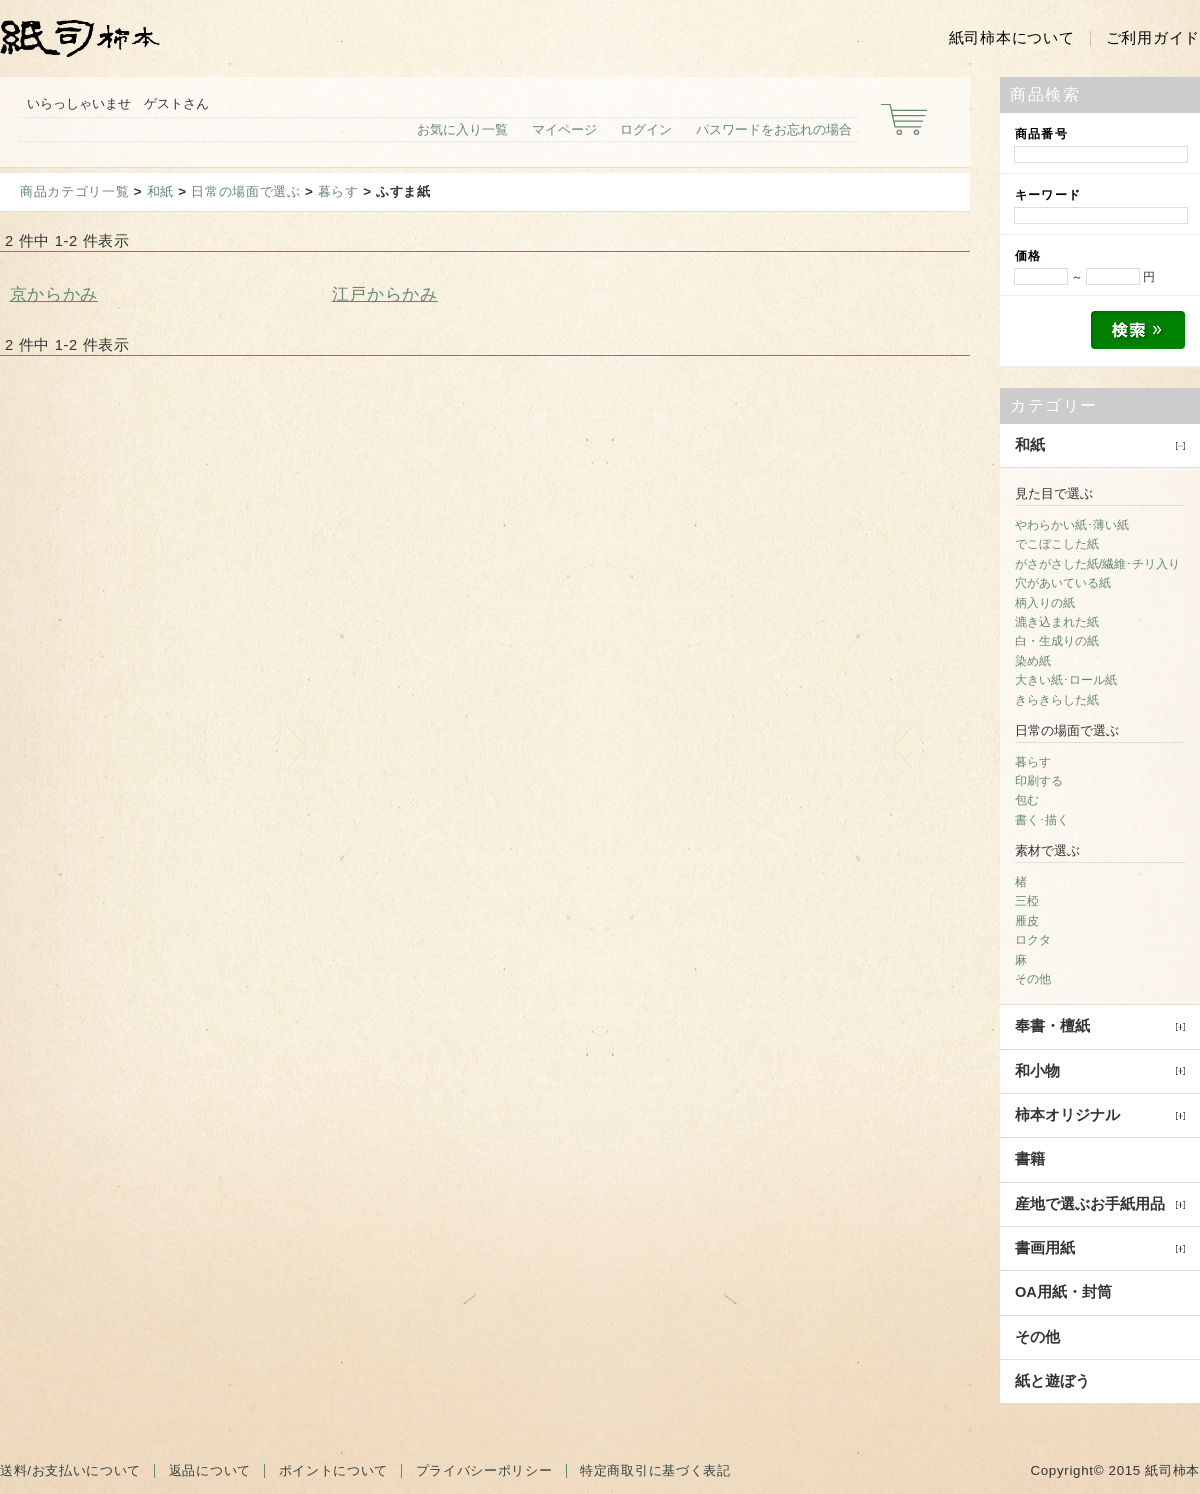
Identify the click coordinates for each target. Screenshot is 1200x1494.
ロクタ (1033, 940)
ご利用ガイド (1153, 38)
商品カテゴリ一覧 (74, 191)
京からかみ (54, 294)
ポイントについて (333, 1470)
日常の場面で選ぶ (245, 191)
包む (1027, 800)
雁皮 (1027, 921)
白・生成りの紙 (1057, 641)
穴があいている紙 (1063, 583)
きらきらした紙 (1057, 700)
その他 (1033, 979)
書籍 (1030, 1159)
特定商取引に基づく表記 (655, 1470)
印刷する (1039, 781)
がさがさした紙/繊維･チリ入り (1097, 564)
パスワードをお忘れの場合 (774, 129)
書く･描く (1042, 820)
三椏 (1027, 901)
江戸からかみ (385, 294)
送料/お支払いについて (70, 1470)
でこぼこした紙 (1057, 544)
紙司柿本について (1012, 38)
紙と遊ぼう (1052, 1381)
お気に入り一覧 (462, 129)
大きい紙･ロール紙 (1066, 680)
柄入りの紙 (1045, 603)
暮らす (338, 191)
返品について (210, 1470)
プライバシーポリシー (484, 1470)
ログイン (646, 129)
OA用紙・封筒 (1063, 1292)
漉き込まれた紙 (1057, 622)
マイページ (564, 129)
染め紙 (1033, 661)
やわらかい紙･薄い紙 (1072, 525)
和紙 (160, 191)
